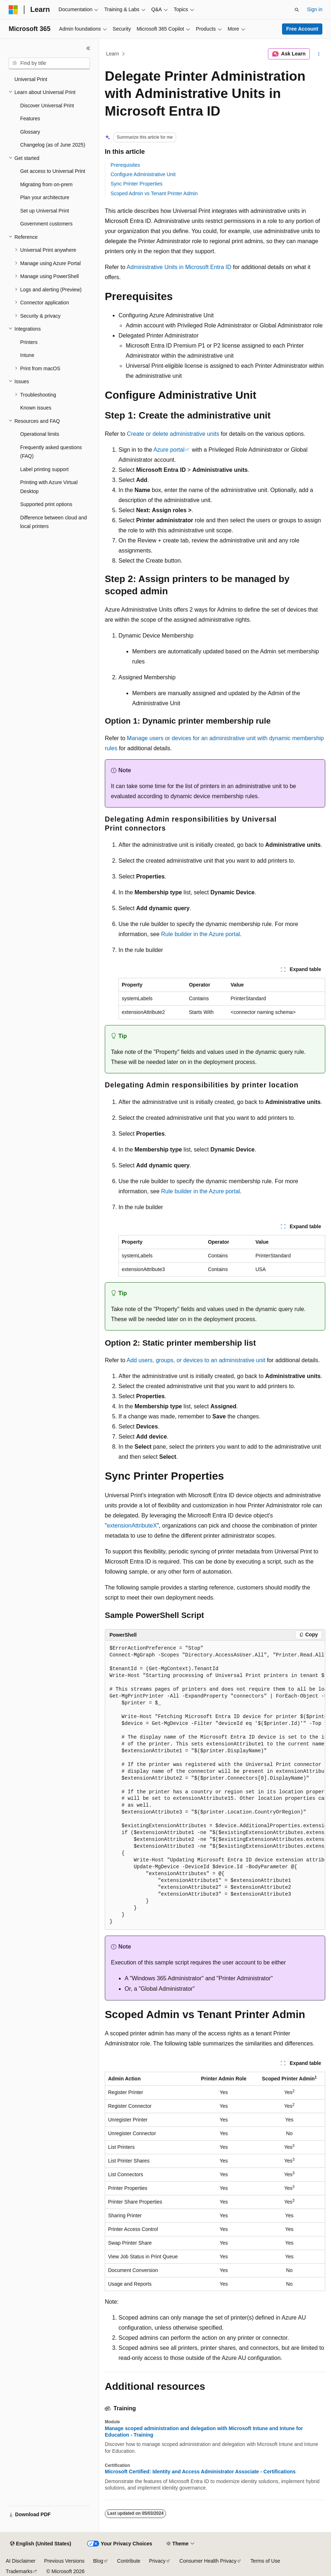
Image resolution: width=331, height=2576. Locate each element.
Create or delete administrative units (173, 434)
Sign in (314, 9)
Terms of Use (265, 2561)
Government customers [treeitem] (46, 224)
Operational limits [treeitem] (39, 434)
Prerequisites (125, 165)
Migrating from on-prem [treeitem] (46, 184)
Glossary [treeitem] (30, 132)
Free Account (302, 29)
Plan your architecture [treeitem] (44, 197)
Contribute (128, 2561)
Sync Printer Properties (136, 184)
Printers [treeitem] (28, 342)
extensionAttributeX (132, 1525)
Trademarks (19, 2571)
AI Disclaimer (20, 2561)
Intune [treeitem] (27, 355)
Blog (98, 2561)
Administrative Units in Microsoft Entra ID (178, 267)
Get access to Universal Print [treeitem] (52, 171)
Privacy (157, 2561)
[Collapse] (88, 48)
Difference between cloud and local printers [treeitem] (53, 522)
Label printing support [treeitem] (44, 469)
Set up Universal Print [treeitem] (44, 211)
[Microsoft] (13, 9)
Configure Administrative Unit (143, 174)
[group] (215, 1785)
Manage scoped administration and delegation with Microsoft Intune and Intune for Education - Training (204, 2431)
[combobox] (49, 63)
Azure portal (168, 450)
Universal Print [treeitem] (30, 79)
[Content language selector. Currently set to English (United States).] (40, 2544)
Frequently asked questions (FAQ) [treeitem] (51, 451)
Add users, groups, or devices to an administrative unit (195, 1360)
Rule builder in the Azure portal (200, 934)
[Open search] (297, 9)
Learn (112, 54)
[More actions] (319, 54)
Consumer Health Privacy (208, 2561)
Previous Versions (64, 2561)
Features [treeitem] (30, 118)
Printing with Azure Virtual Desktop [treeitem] (48, 486)
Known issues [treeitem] (35, 408)
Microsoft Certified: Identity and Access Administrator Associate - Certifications (200, 2471)
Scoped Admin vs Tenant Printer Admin (154, 193)
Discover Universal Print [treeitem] (47, 105)
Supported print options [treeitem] (46, 504)
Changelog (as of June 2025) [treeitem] (52, 145)
